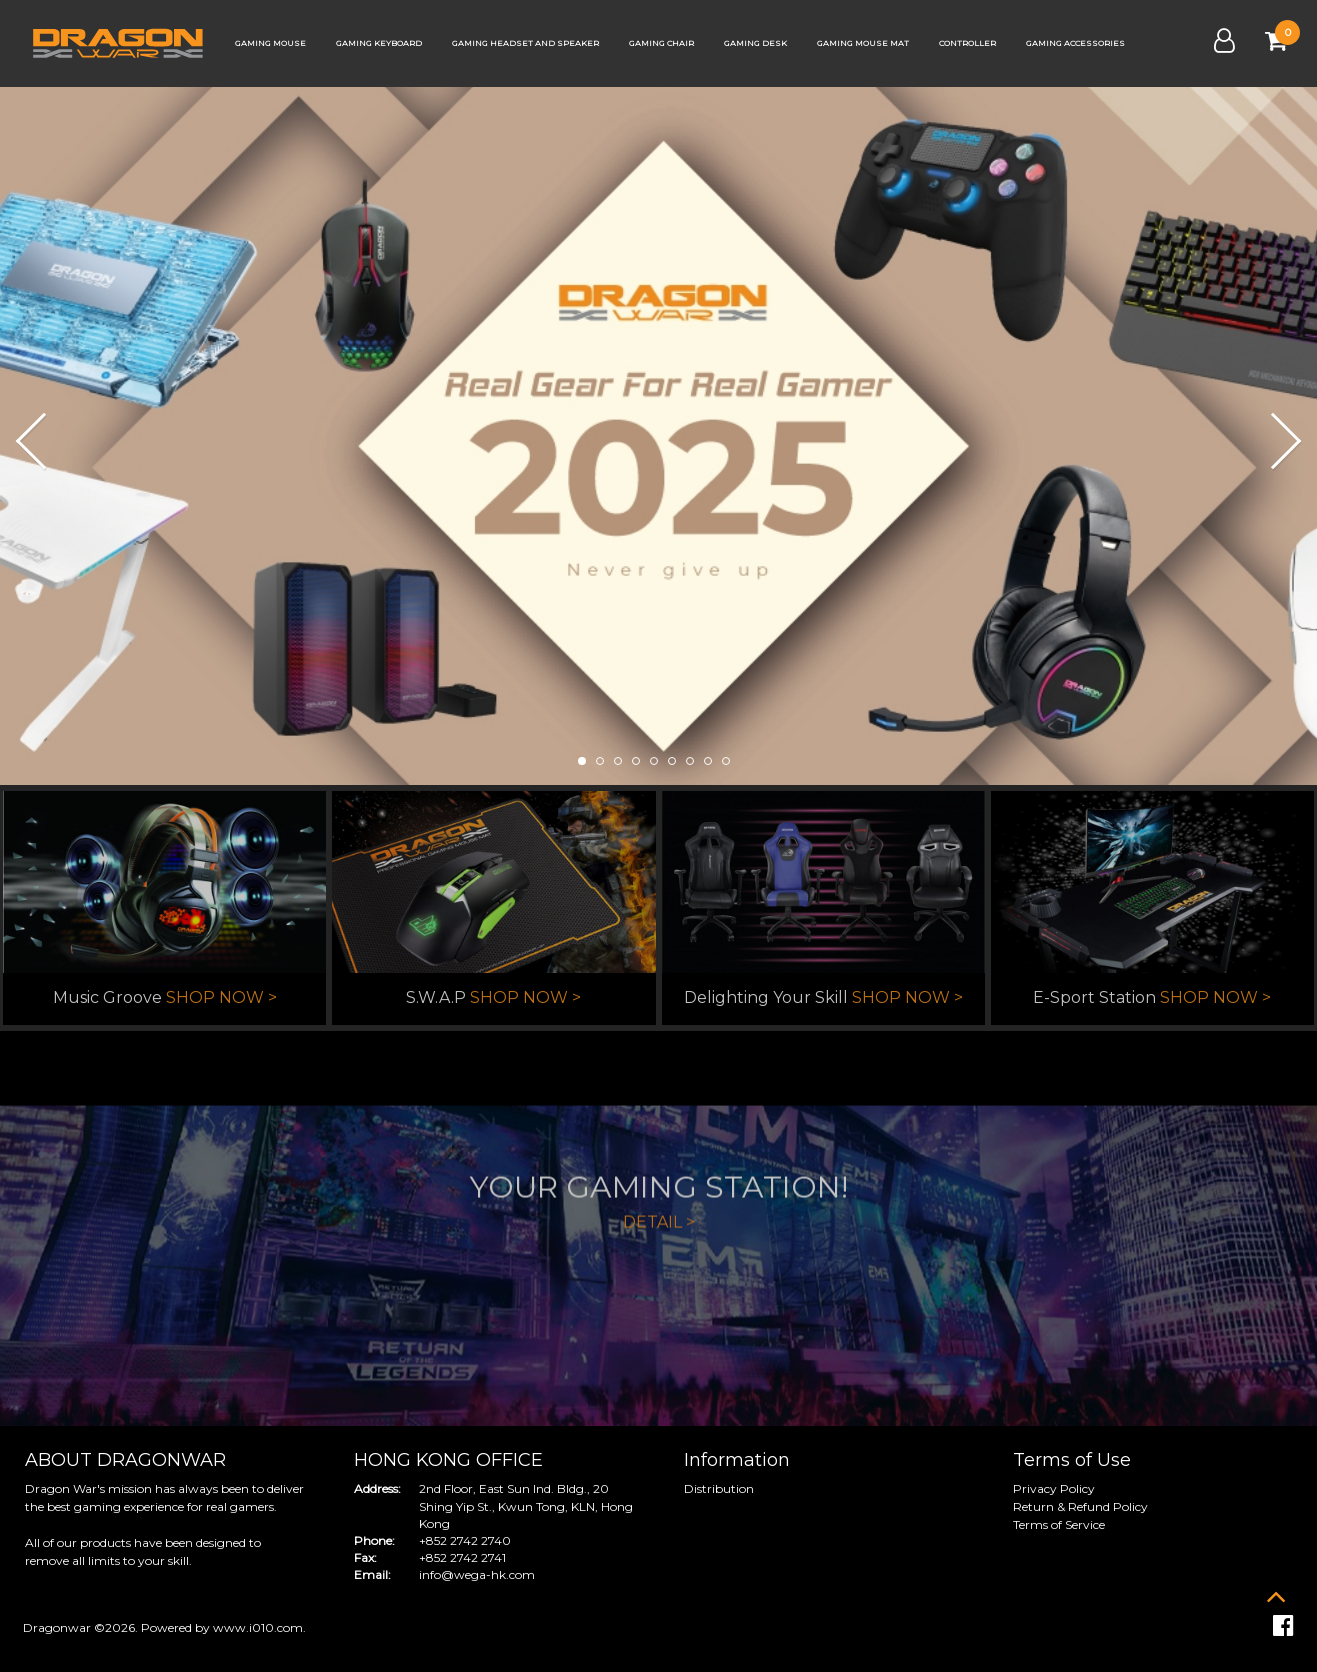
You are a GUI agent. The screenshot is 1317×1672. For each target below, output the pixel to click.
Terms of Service (1059, 1524)
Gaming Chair (661, 43)
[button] (22, 439)
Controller (967, 43)
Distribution (719, 1488)
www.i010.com (258, 1627)
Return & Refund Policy (1080, 1506)
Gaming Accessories (1075, 43)
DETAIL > (659, 1314)
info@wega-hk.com (477, 1574)
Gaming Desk (755, 43)
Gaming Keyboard (379, 43)
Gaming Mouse (270, 43)
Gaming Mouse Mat (863, 43)
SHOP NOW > (221, 998)
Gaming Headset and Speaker (525, 43)
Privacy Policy (1054, 1488)
